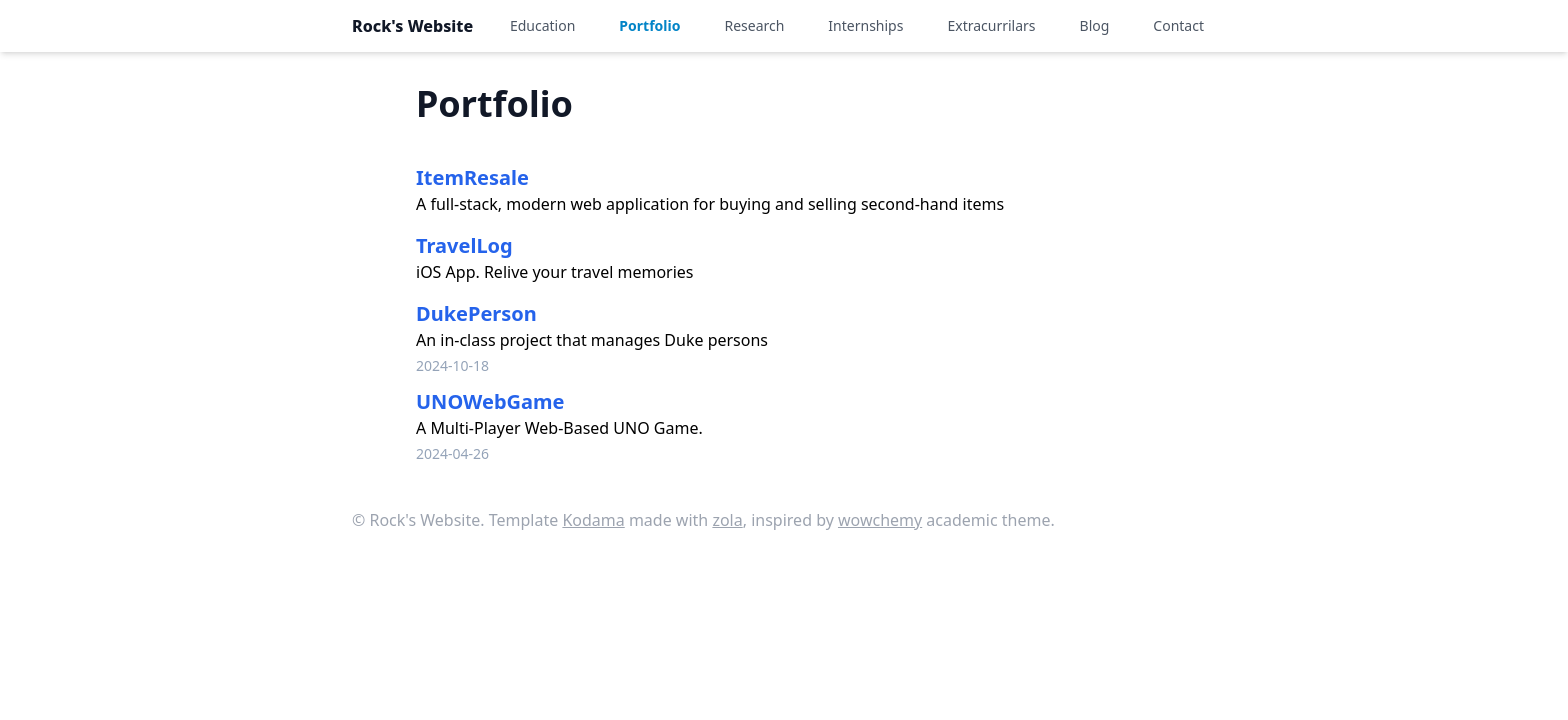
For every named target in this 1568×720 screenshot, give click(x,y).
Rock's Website (412, 26)
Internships (865, 25)
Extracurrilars (991, 25)
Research (754, 25)
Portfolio (649, 25)
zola (727, 520)
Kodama (593, 520)
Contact (1178, 25)
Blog (1095, 25)
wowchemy (880, 520)
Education (542, 25)
